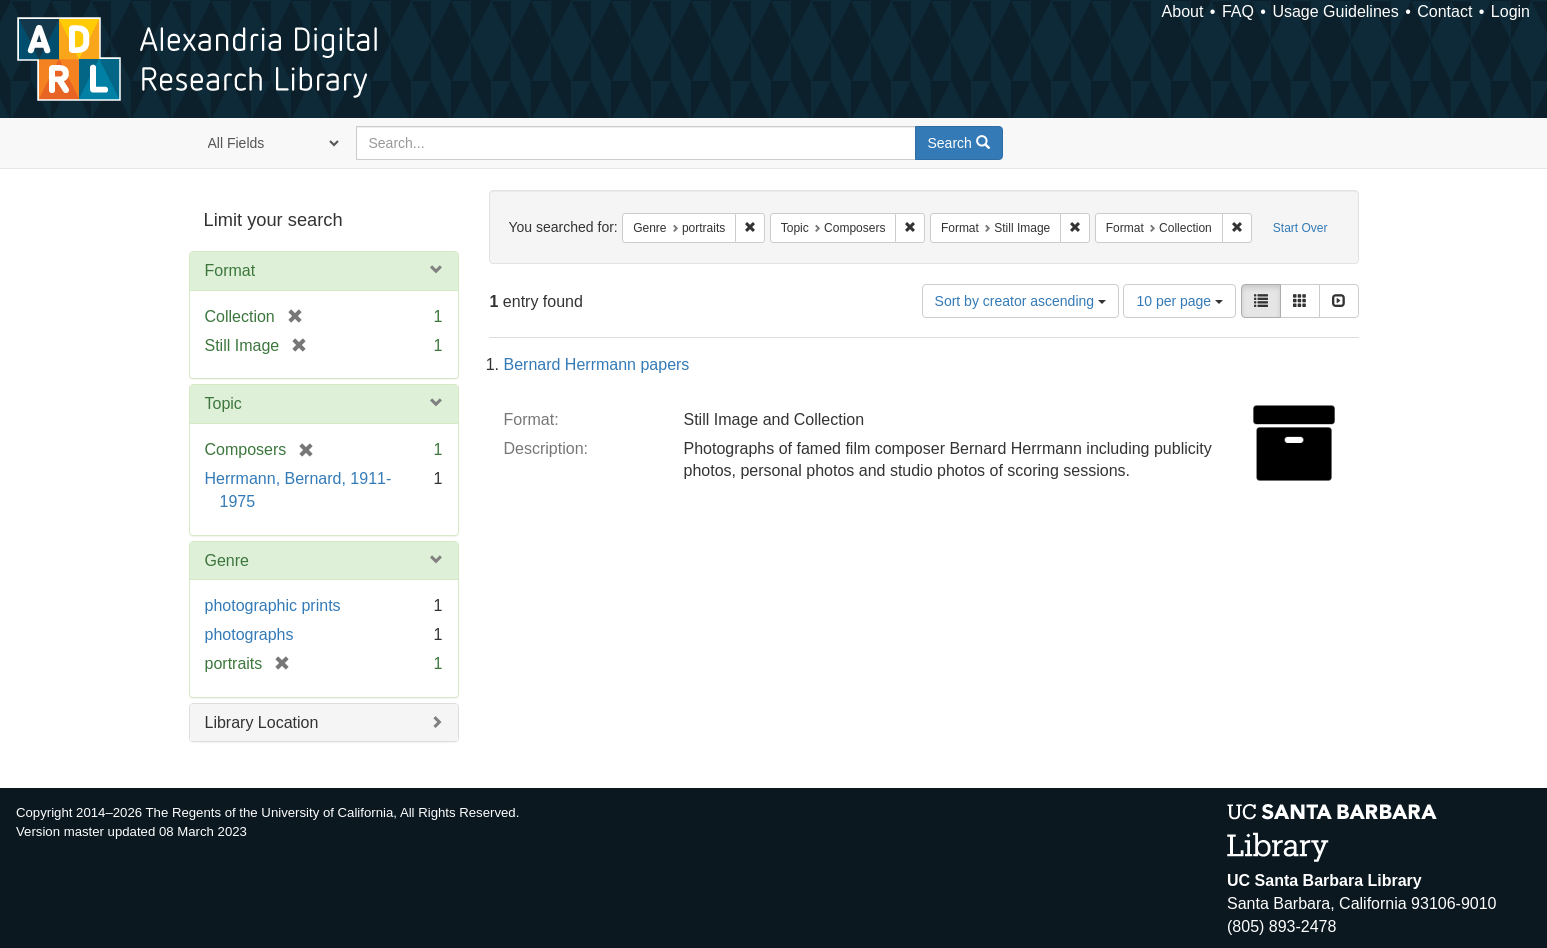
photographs (249, 634)
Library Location (262, 722)
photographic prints (273, 605)
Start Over (1300, 228)
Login (1510, 11)
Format (230, 270)
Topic (223, 403)
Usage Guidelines (1335, 11)
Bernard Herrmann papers (597, 364)
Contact (1444, 11)
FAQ (1238, 11)
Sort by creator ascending (1020, 301)
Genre (227, 560)
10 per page (1179, 301)
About (1183, 11)
